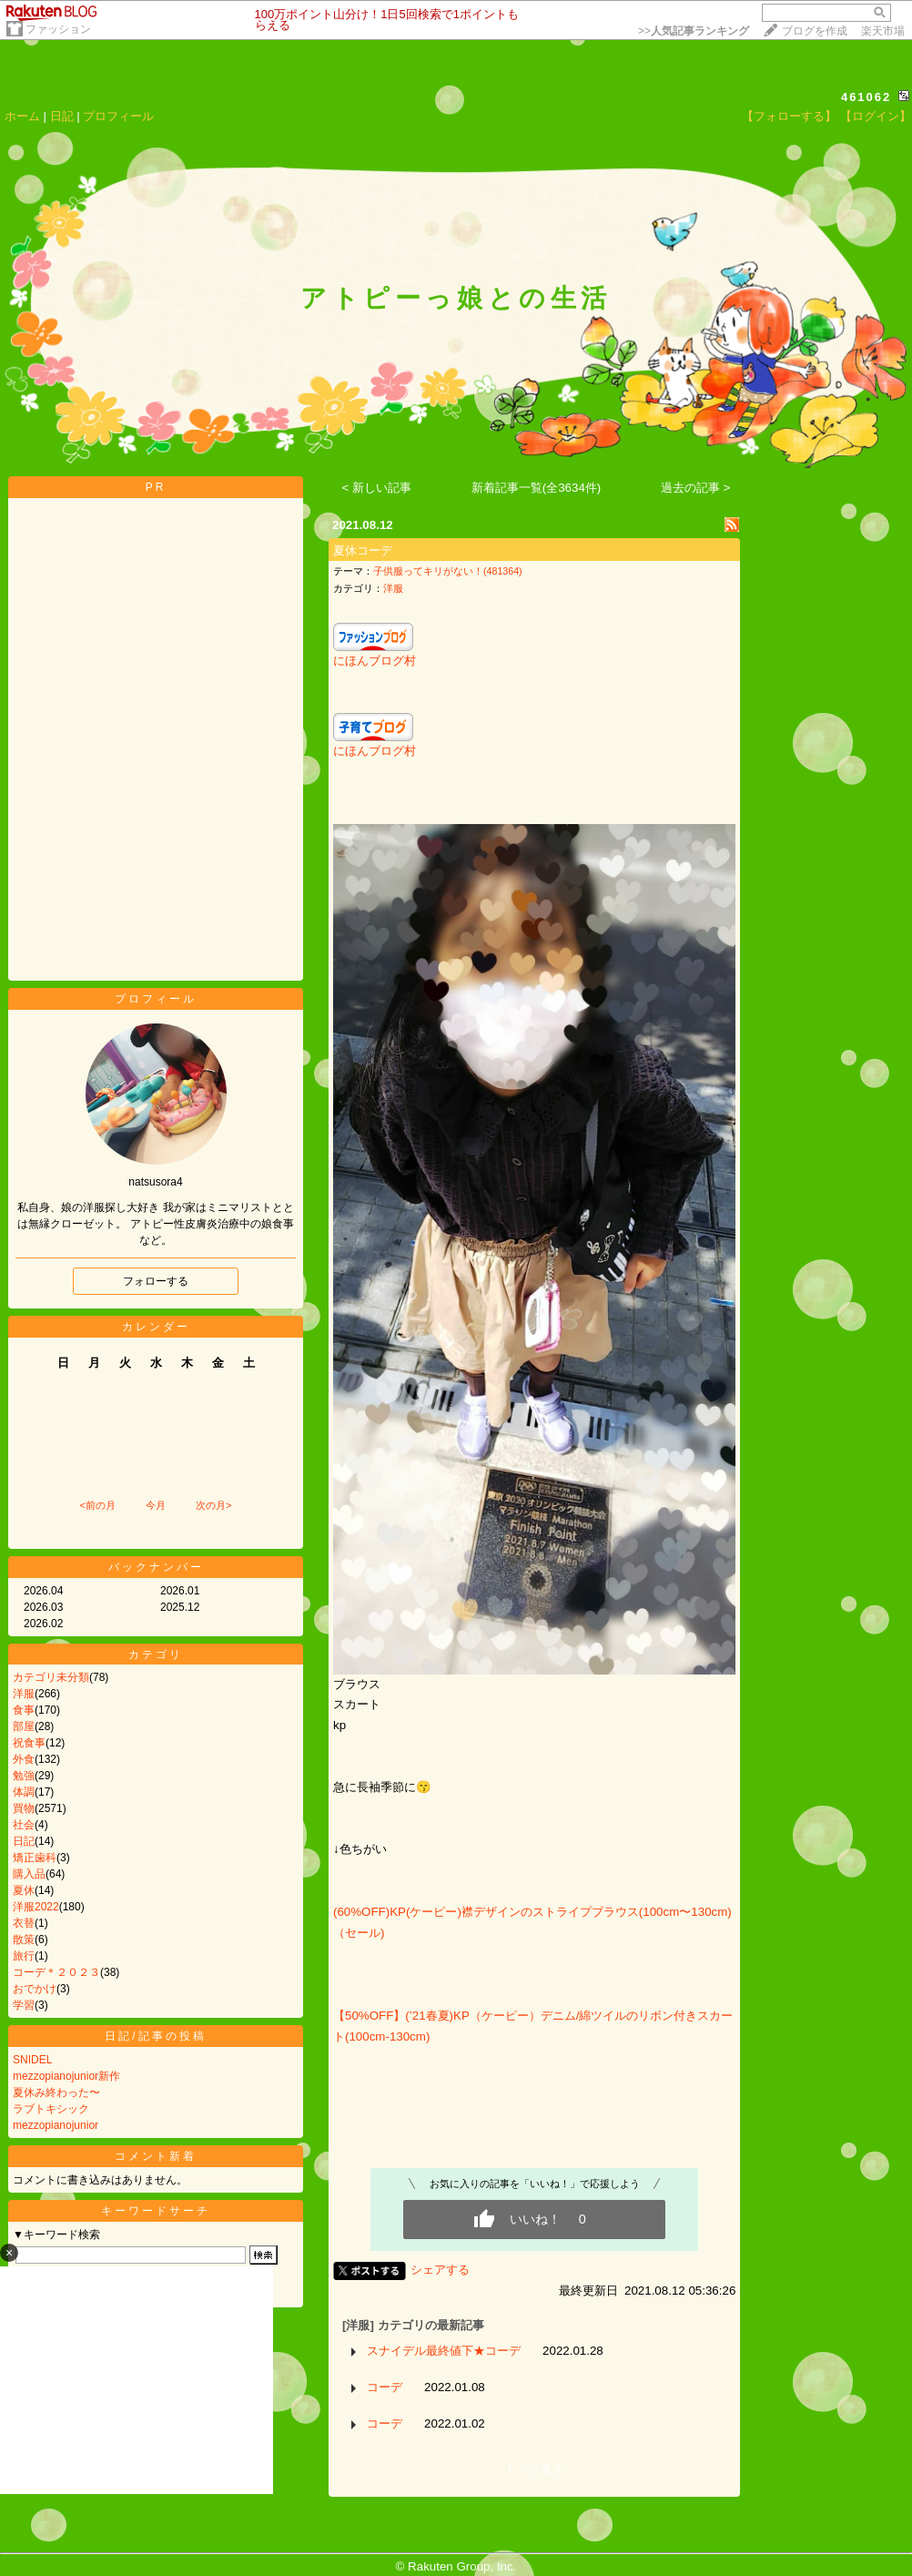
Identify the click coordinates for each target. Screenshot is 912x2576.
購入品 (29, 1874)
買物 (24, 1808)
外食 (24, 1759)
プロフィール (118, 116)
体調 (24, 1792)
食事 (24, 1710)
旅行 (24, 1956)
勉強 (24, 1775)
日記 (62, 116)
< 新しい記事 (377, 487)
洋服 (24, 1693)
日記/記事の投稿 (155, 2036)
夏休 (24, 1890)
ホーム (22, 116)
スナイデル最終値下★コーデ (444, 2350)
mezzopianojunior (55, 2125)
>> (693, 31)
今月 (156, 1505)
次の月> (213, 1505)
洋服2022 (36, 1906)
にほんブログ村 (374, 660)
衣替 (24, 1923)
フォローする (155, 1281)
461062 (866, 97)
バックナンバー (156, 1567)
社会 (24, 1824)
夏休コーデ (362, 550)
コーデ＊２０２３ (56, 1972)
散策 (24, 1939)
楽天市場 (883, 31)
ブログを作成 (814, 31)
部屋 (24, 1726)
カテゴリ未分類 (51, 1677)
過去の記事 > (696, 487)
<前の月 (97, 1505)
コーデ (384, 2387)
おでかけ (34, 1988)
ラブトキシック (51, 2109)
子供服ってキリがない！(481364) (447, 570)
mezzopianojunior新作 (66, 2076)
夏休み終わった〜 (56, 2092)
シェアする (440, 2269)
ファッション (58, 29)
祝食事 (29, 1742)
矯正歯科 (34, 1857)
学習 (24, 2005)
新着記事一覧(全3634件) (536, 487)
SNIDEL (32, 2059)
